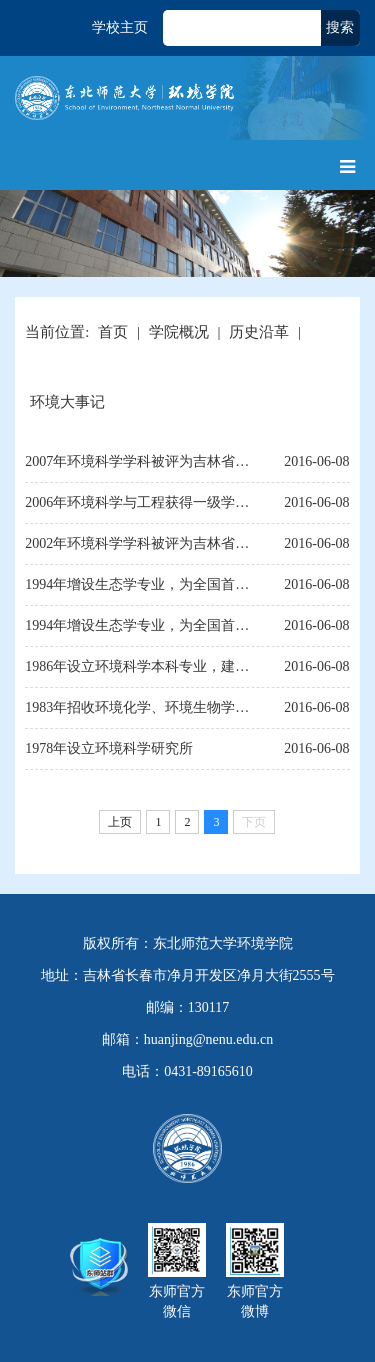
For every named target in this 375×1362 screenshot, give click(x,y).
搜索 (340, 27)
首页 (113, 332)
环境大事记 (67, 402)
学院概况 (179, 332)
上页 (120, 822)
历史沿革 (259, 332)
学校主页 (120, 27)
